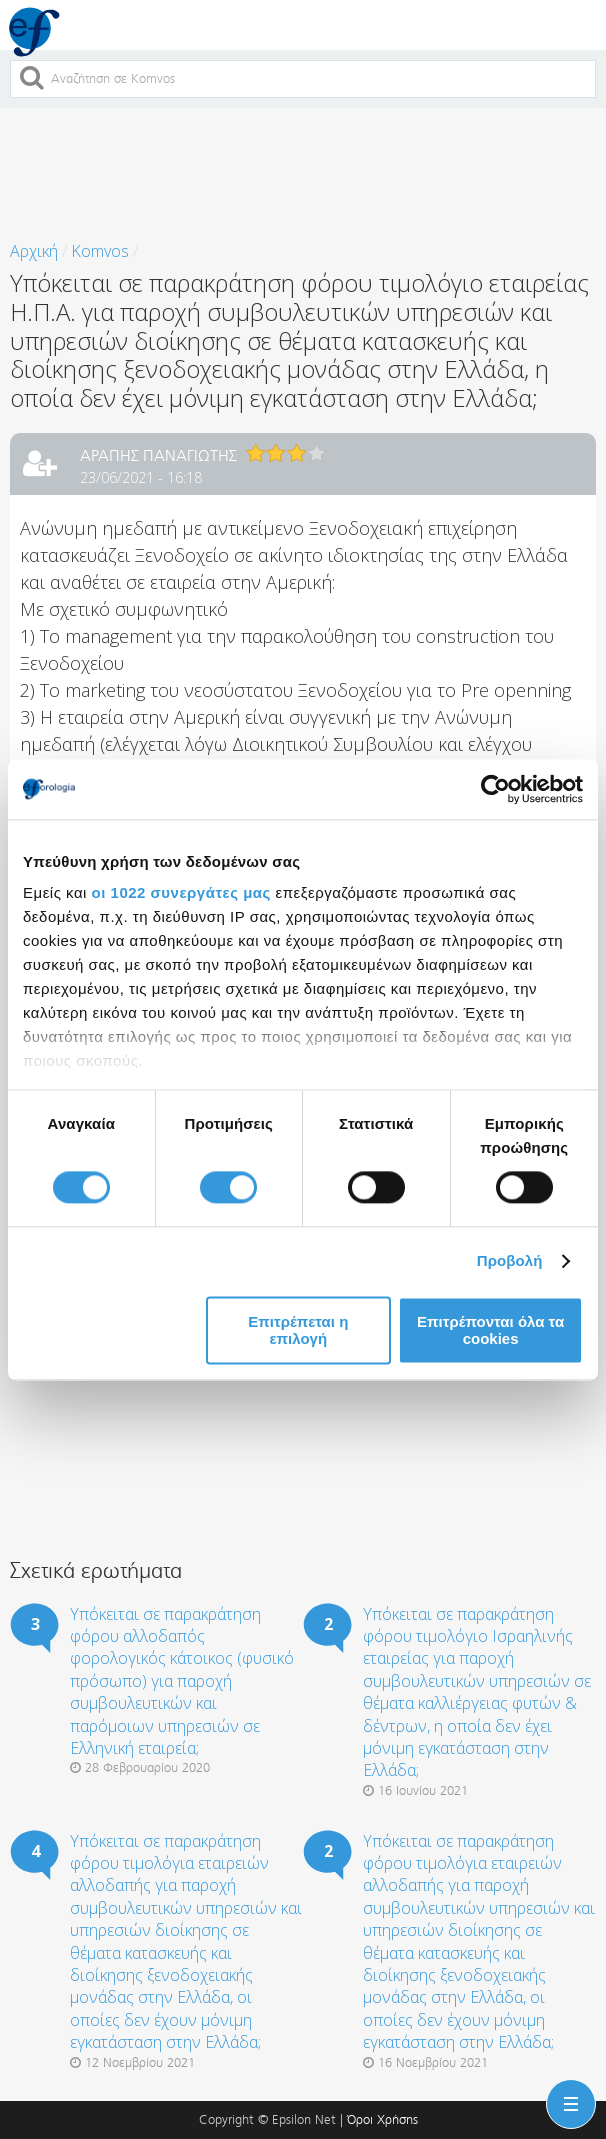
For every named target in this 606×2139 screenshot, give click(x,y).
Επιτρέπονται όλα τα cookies (490, 1330)
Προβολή (510, 1261)
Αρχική (34, 251)
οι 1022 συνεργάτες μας (181, 892)
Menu (567, 2092)
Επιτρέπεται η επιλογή (298, 1330)
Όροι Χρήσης (382, 2119)
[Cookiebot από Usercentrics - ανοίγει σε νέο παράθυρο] (495, 789)
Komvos (100, 251)
